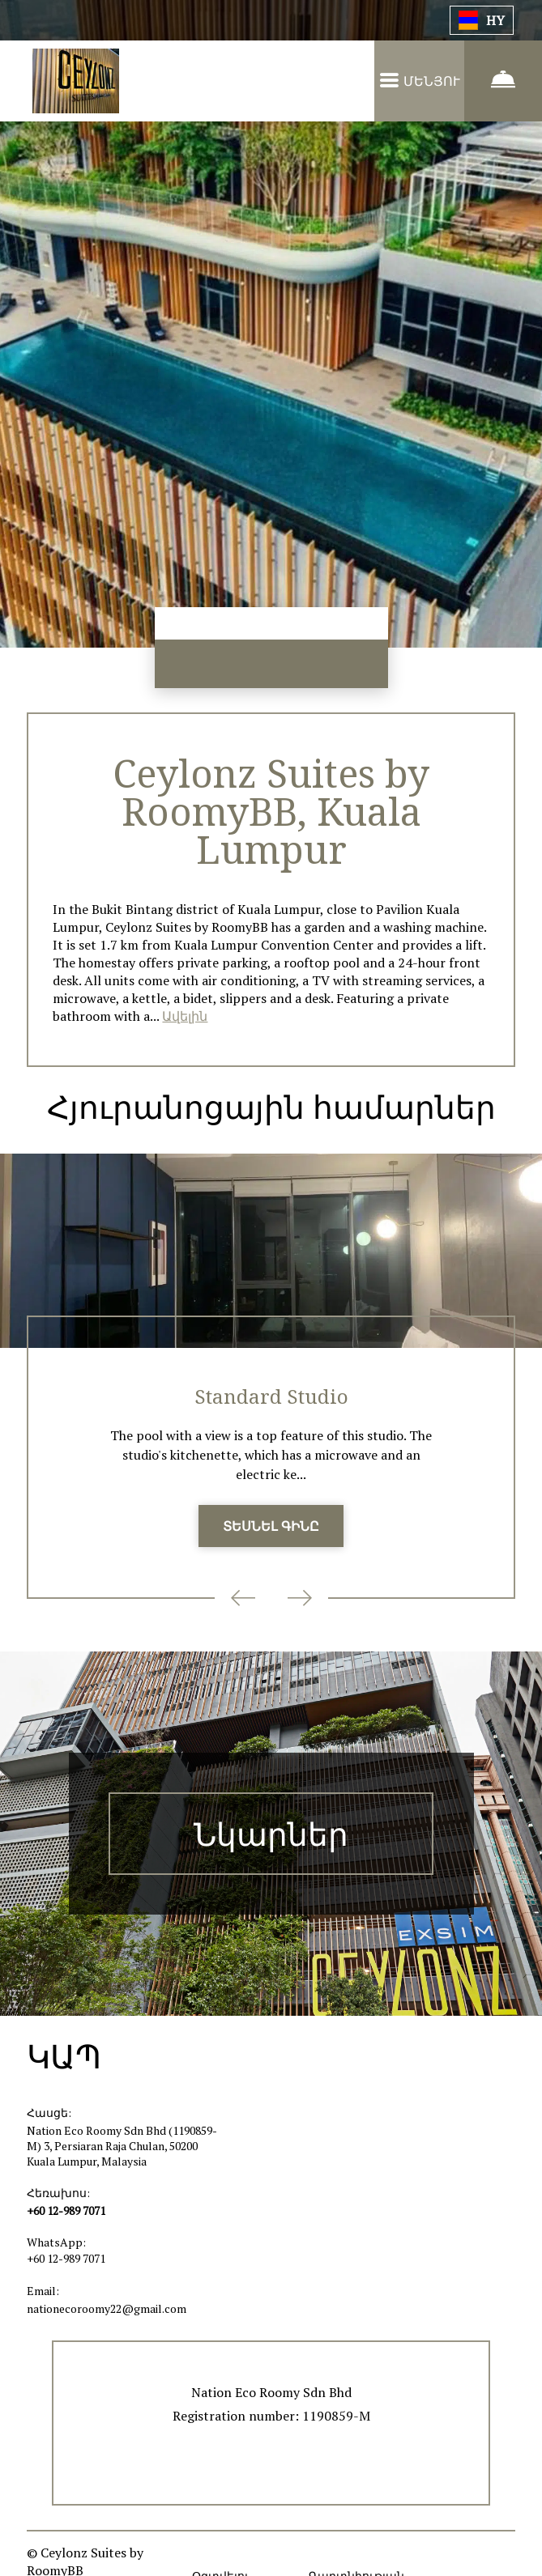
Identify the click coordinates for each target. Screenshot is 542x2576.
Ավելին (184, 1019)
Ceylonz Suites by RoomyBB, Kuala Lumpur (271, 812)
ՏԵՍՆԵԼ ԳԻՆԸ (271, 1532)
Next (299, 1603)
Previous (243, 1603)
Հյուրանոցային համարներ (271, 1110)
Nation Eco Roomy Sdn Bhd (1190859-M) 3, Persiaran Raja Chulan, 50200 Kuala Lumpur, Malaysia (122, 2151)
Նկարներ (271, 1839)
